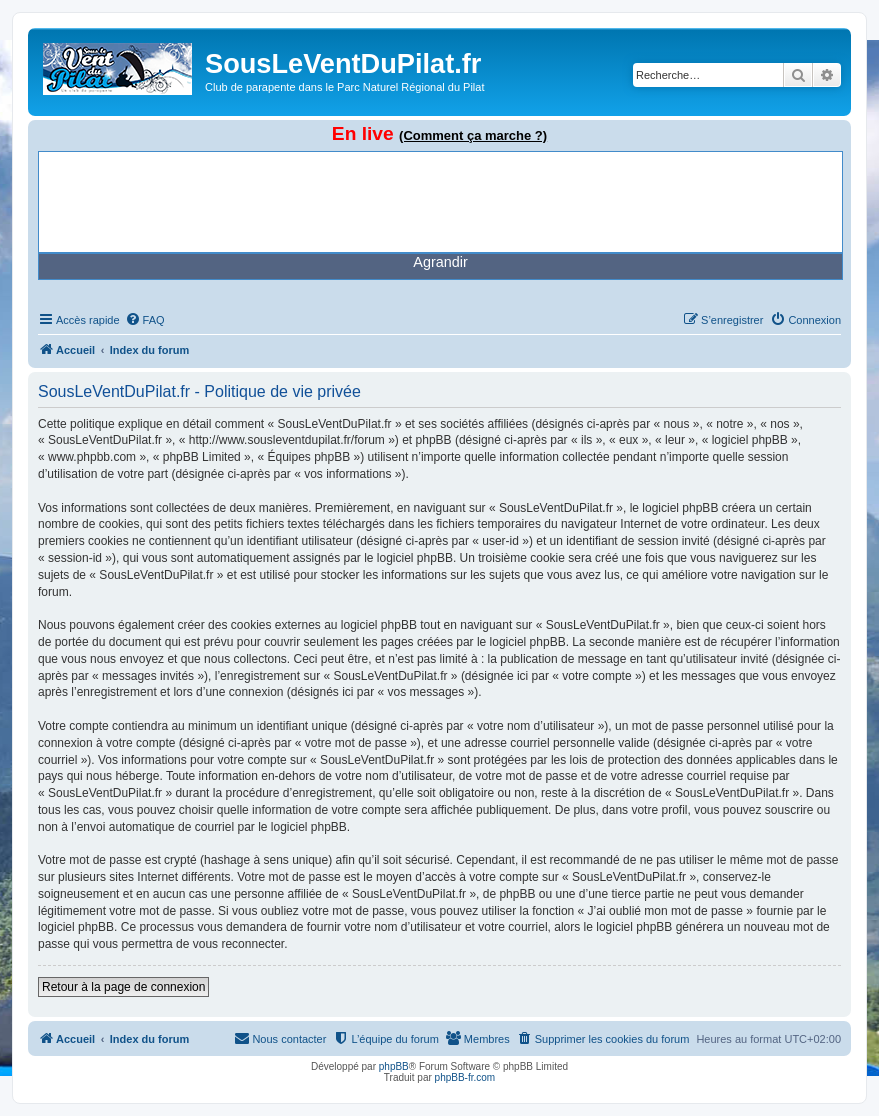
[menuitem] (145, 320)
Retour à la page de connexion (123, 987)
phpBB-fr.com (465, 1077)
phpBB (394, 1066)
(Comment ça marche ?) (473, 135)
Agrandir (440, 262)
